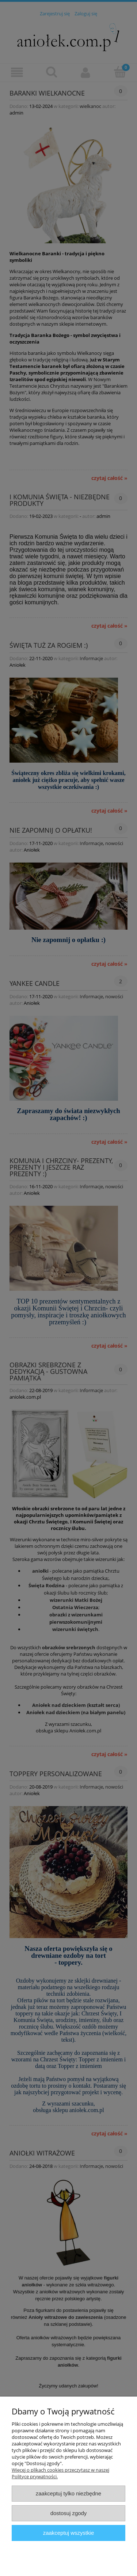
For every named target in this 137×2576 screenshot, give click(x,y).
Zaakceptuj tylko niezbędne (68, 2493)
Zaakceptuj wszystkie (68, 2533)
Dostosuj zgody (68, 2513)
